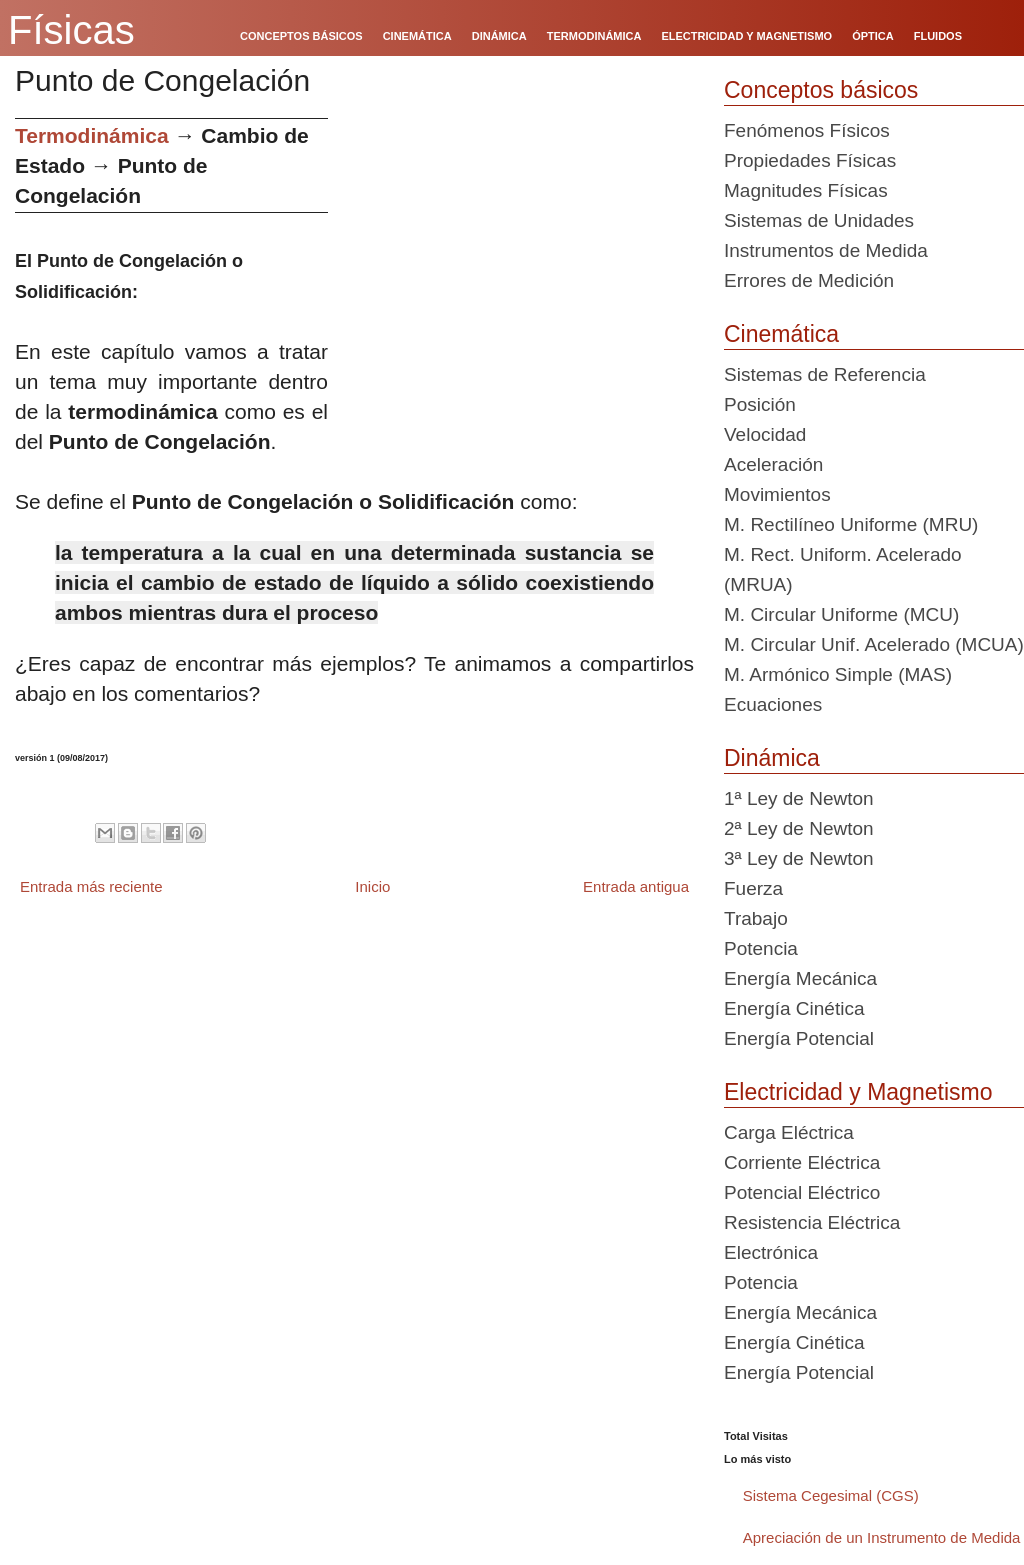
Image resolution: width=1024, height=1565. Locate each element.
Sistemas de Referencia (825, 374)
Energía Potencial (799, 1038)
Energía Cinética (794, 1008)
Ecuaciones (773, 704)
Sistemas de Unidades (819, 220)
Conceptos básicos (821, 90)
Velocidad (765, 434)
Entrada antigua (636, 886)
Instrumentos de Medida (826, 250)
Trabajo (756, 918)
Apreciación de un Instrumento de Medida (882, 1537)
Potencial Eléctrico (802, 1192)
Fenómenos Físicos (807, 130)
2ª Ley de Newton (799, 828)
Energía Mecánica (800, 978)
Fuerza (753, 888)
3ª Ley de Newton (799, 858)
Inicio (372, 886)
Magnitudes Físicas (806, 190)
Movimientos (777, 494)
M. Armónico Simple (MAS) (838, 674)
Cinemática (781, 334)
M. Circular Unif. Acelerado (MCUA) (874, 644)
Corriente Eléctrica (802, 1162)
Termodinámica (92, 135)
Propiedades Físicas (810, 160)
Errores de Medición (809, 280)
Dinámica (772, 758)
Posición (760, 404)
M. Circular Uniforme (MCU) (841, 614)
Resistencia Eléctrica (812, 1222)
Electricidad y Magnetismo (858, 1092)
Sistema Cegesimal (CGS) (831, 1495)
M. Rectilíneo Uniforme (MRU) (851, 524)
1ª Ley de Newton (799, 798)
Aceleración (773, 464)
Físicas (71, 30)
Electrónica (771, 1252)
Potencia (761, 948)
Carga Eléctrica (789, 1132)
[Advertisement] (518, 258)
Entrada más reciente (91, 886)
